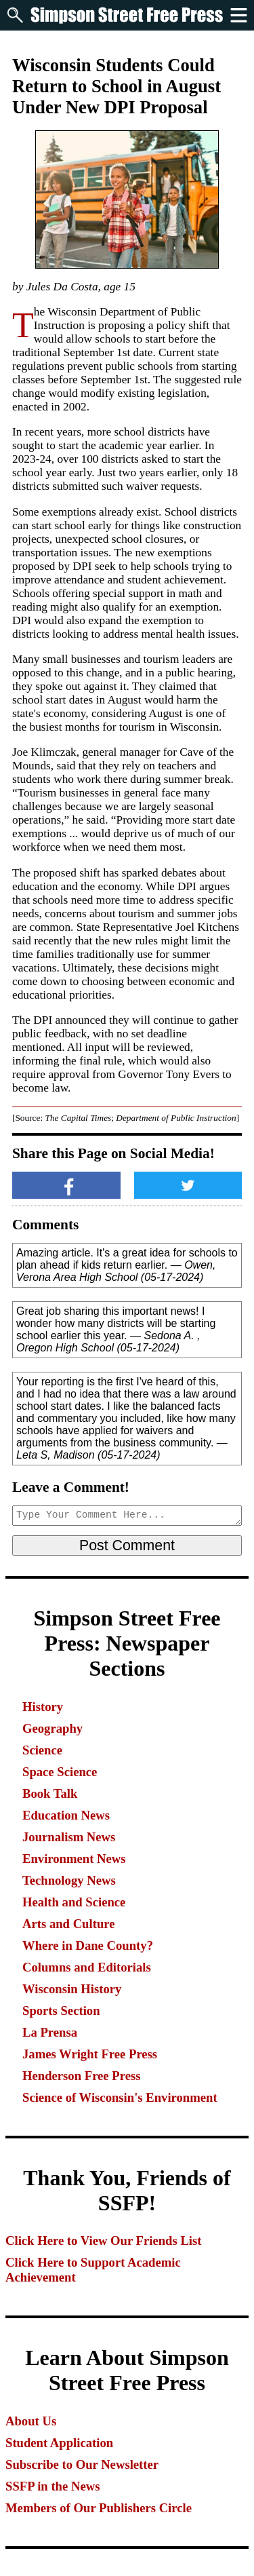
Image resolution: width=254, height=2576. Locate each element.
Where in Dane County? (87, 1945)
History (42, 1706)
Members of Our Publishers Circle (98, 2508)
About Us (30, 2421)
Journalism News (68, 1837)
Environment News (74, 1858)
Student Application (59, 2443)
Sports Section (61, 2010)
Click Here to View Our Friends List (103, 2240)
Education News (66, 1815)
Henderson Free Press (81, 2076)
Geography (52, 1728)
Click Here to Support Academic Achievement (93, 2269)
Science (42, 1750)
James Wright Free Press (89, 2054)
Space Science (59, 1772)
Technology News (69, 1880)
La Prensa (49, 2032)
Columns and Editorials (86, 1967)
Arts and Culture (68, 1924)
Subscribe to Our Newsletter (81, 2464)
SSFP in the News (52, 2486)
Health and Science (73, 1902)
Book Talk (49, 1793)
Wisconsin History (71, 1989)
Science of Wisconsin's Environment (119, 2097)
